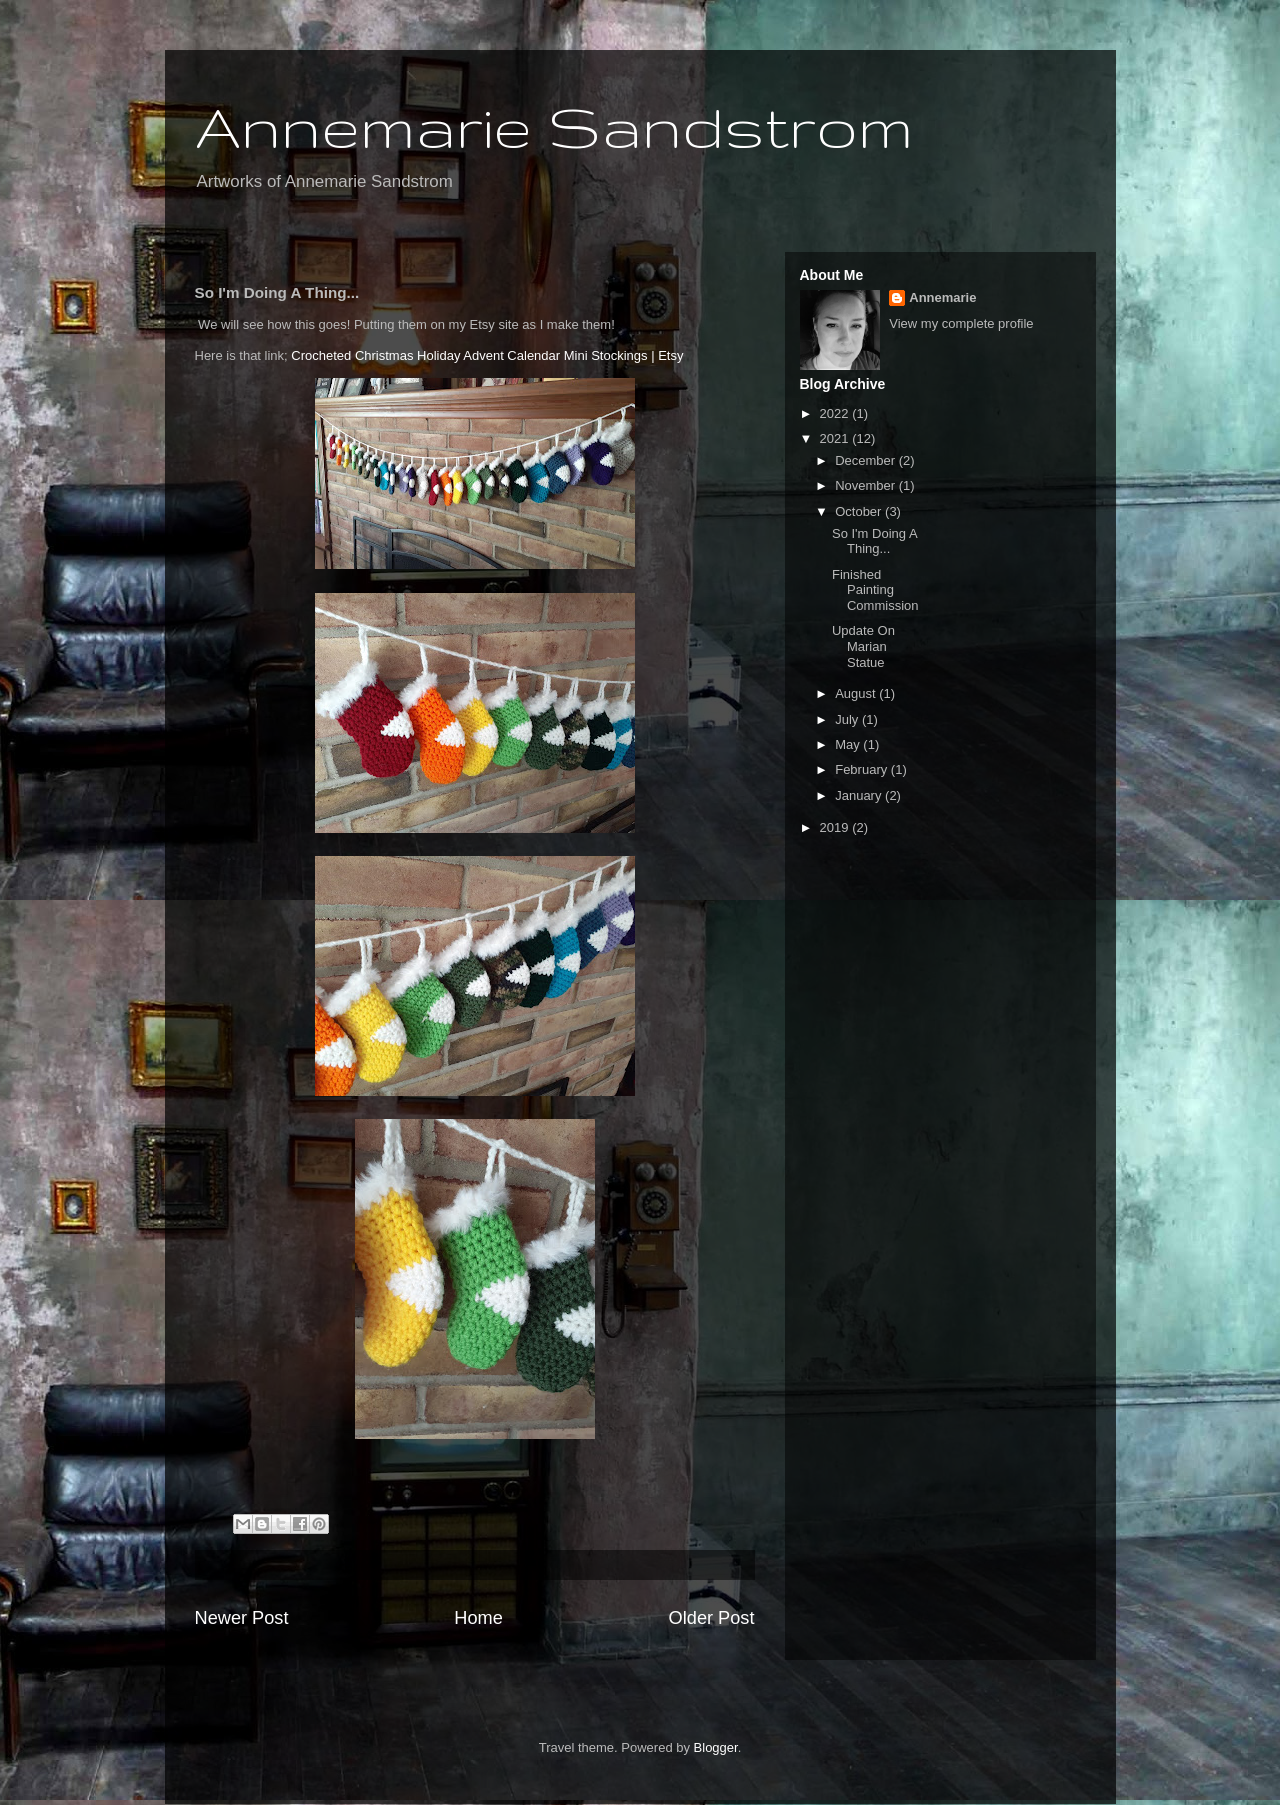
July (848, 719)
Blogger (716, 1747)
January (860, 795)
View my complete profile (961, 323)
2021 (836, 438)
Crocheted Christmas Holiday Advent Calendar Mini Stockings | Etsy (487, 355)
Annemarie (942, 297)
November (867, 485)
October (860, 511)
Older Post (712, 1618)
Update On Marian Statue (863, 646)
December (867, 460)
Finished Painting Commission (875, 590)
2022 (836, 413)
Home (478, 1618)
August (857, 693)
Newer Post (242, 1618)
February (863, 769)
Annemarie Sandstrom (554, 126)
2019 (836, 827)
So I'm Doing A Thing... (874, 541)
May (849, 744)
